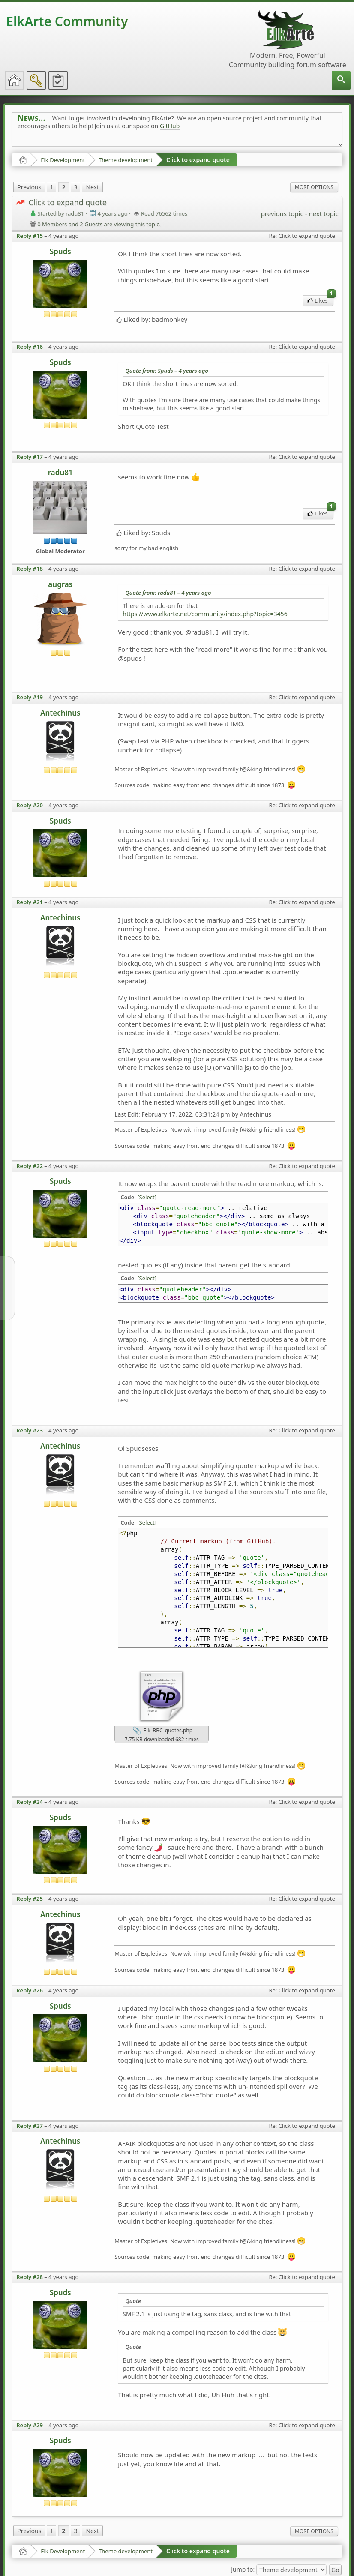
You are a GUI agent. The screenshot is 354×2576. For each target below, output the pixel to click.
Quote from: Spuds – (166, 370)
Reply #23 (29, 1430)
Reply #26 (29, 1990)
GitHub (170, 126)
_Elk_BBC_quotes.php (162, 1731)
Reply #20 (29, 805)
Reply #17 (29, 457)
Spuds (60, 251)
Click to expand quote (198, 160)
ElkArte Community (67, 21)
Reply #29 (29, 2425)
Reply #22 (29, 1166)
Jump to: (243, 2569)
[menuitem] (341, 80)
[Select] (146, 1197)
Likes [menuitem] (320, 299)
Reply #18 (29, 568)
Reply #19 (29, 697)
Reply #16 (29, 346)
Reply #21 (29, 902)
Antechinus (60, 713)
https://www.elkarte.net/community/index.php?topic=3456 (205, 614)
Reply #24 (29, 1802)
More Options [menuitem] (314, 187)
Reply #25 (29, 1898)
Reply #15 (29, 236)
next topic (323, 213)
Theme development (126, 160)
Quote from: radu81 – (168, 592)
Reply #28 (29, 2277)
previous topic (282, 213)
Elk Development (63, 160)
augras (60, 584)
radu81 (60, 472)
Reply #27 (29, 2126)
